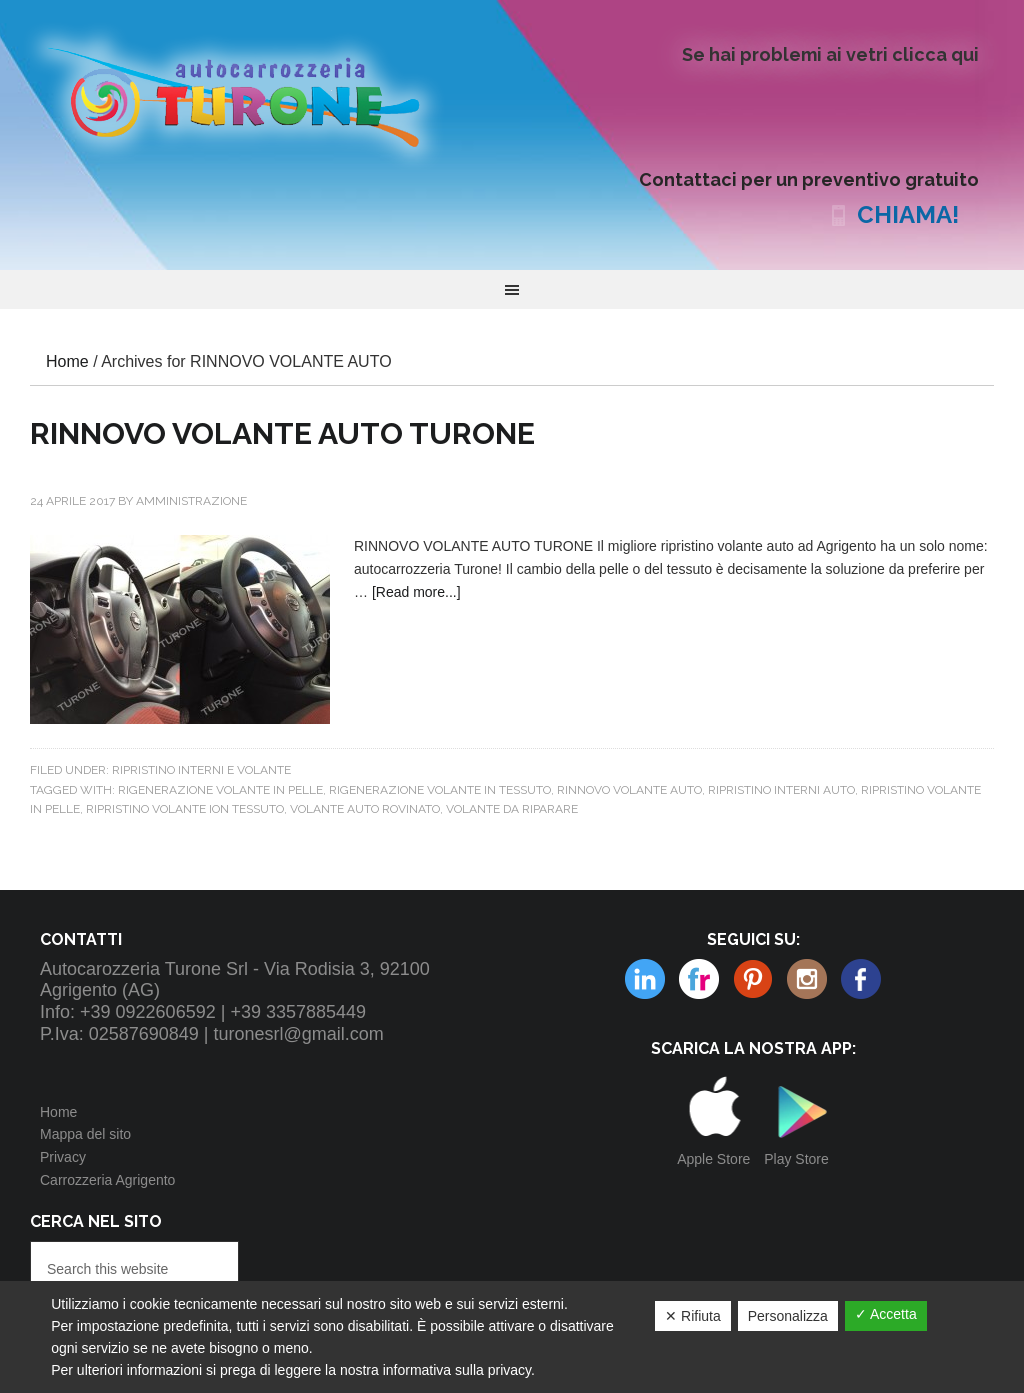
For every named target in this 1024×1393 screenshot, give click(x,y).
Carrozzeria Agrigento (107, 1180)
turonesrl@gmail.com (299, 1034)
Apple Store (713, 1159)
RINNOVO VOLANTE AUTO (629, 790)
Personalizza (788, 1316)
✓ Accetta (886, 1314)
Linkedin (807, 979)
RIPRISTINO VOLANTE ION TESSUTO (185, 809)
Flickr (645, 979)
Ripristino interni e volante (201, 770)
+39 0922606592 (148, 1012)
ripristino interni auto (781, 790)
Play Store (796, 1159)
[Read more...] (416, 592)
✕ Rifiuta (693, 1316)
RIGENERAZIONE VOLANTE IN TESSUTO (440, 790)
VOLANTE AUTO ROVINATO (365, 809)
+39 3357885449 (298, 1012)
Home (58, 1112)
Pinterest (699, 979)
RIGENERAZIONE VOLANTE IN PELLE (220, 790)
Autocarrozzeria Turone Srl (250, 95)
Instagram (753, 979)
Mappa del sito (85, 1134)
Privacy (63, 1157)
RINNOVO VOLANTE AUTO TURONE (282, 433)
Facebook (861, 979)
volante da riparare (512, 809)
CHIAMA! (908, 214)
